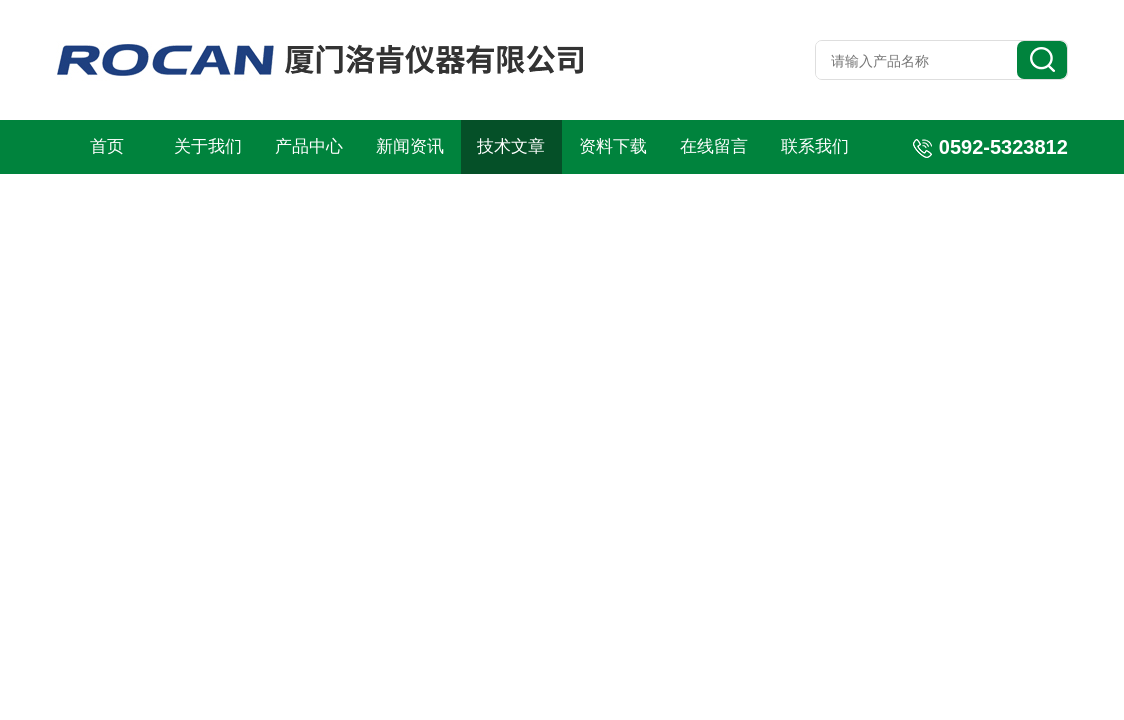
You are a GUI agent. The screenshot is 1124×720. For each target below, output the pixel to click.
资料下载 (613, 146)
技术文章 (511, 146)
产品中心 (309, 146)
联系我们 (815, 146)
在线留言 (714, 146)
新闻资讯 (410, 146)
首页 (107, 146)
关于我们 (208, 146)
